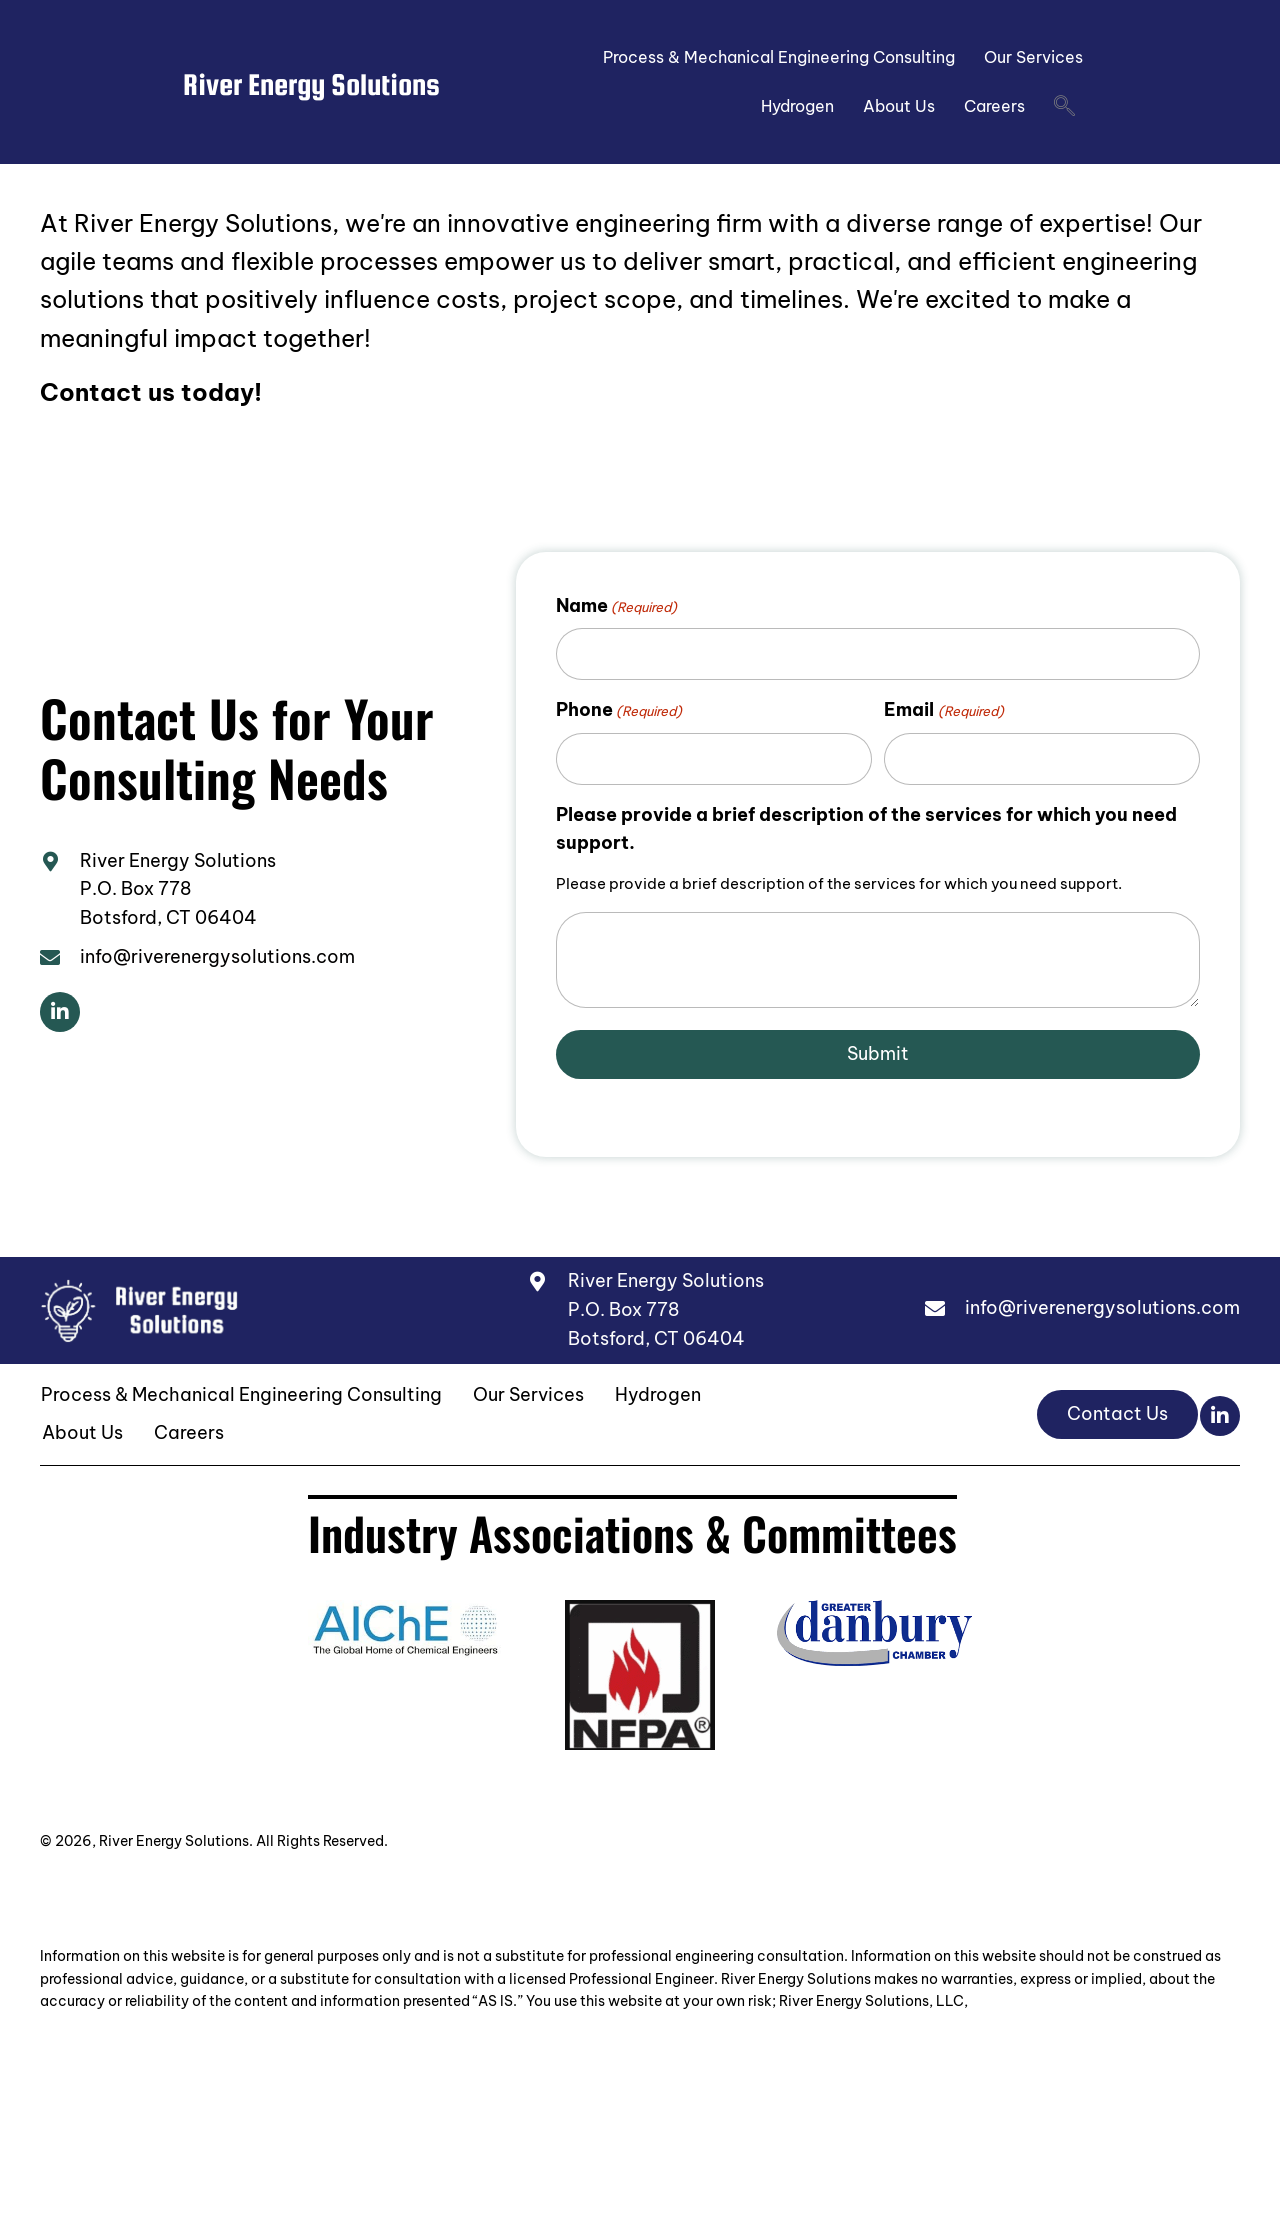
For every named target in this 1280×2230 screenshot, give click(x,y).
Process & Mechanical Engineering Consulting (779, 57)
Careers (994, 106)
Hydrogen (797, 106)
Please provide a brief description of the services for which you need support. (866, 829)
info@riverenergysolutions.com (217, 956)
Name (616, 606)
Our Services (1033, 57)
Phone (619, 710)
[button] (60, 1012)
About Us (899, 106)
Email (943, 710)
